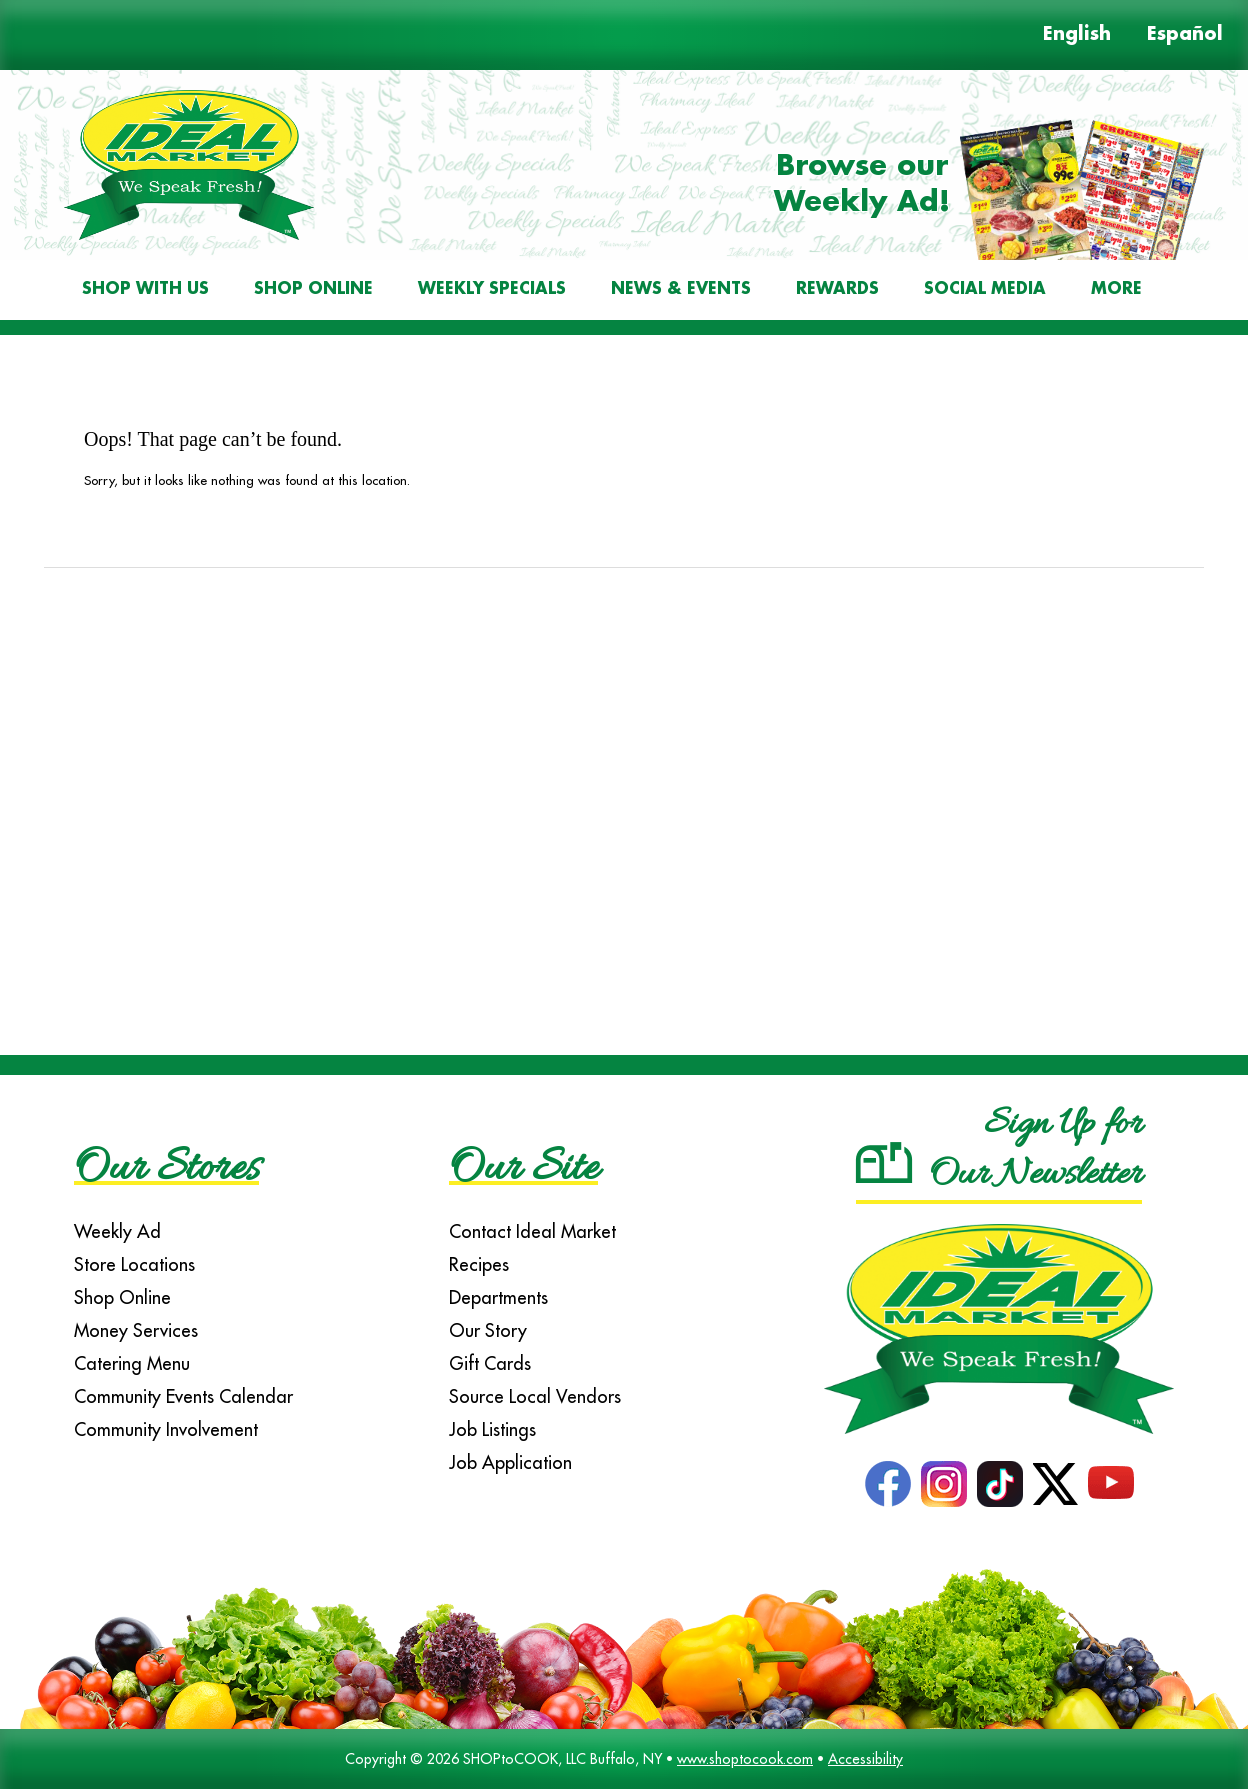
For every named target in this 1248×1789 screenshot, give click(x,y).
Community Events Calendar (183, 1396)
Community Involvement (166, 1429)
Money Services (136, 1330)
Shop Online (313, 289)
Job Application (510, 1462)
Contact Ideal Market (532, 1231)
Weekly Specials (492, 289)
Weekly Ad (117, 1231)
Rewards (837, 289)
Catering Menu (132, 1363)
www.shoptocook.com (745, 1759)
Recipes (479, 1264)
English (1077, 35)
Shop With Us (145, 289)
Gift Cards (490, 1363)
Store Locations (134, 1264)
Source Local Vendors (535, 1396)
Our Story (488, 1330)
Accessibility (865, 1759)
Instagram (944, 1484)
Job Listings (492, 1429)
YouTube (1111, 1484)
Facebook (888, 1484)
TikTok (1000, 1484)
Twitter (1055, 1484)
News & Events (681, 289)
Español (1185, 35)
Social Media (985, 289)
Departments (498, 1297)
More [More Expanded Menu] (1116, 289)
